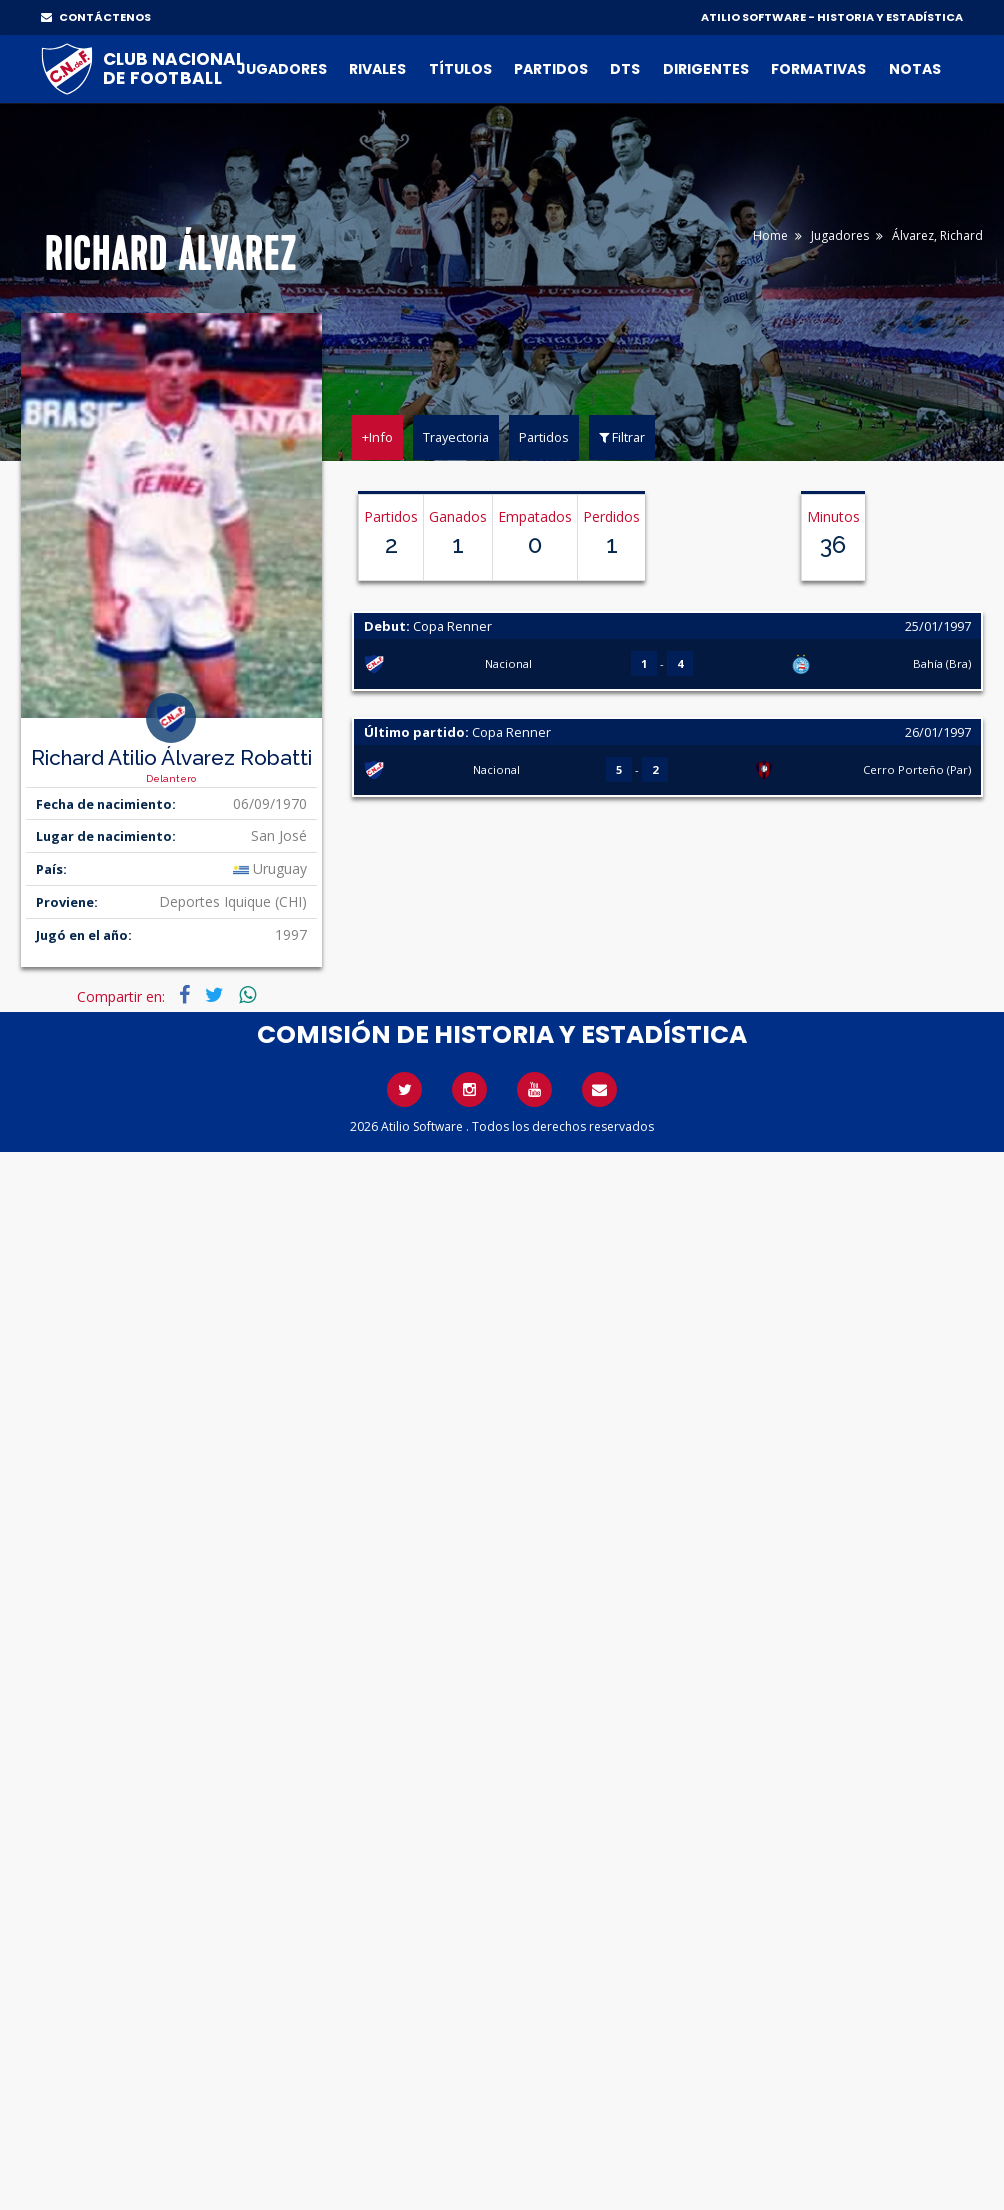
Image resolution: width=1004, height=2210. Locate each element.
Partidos (551, 69)
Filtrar (622, 437)
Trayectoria (456, 437)
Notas (915, 69)
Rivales (377, 69)
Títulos (460, 69)
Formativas (818, 69)
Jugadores (282, 69)
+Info (377, 437)
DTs (625, 69)
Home (770, 235)
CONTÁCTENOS (96, 17)
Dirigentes (706, 69)
